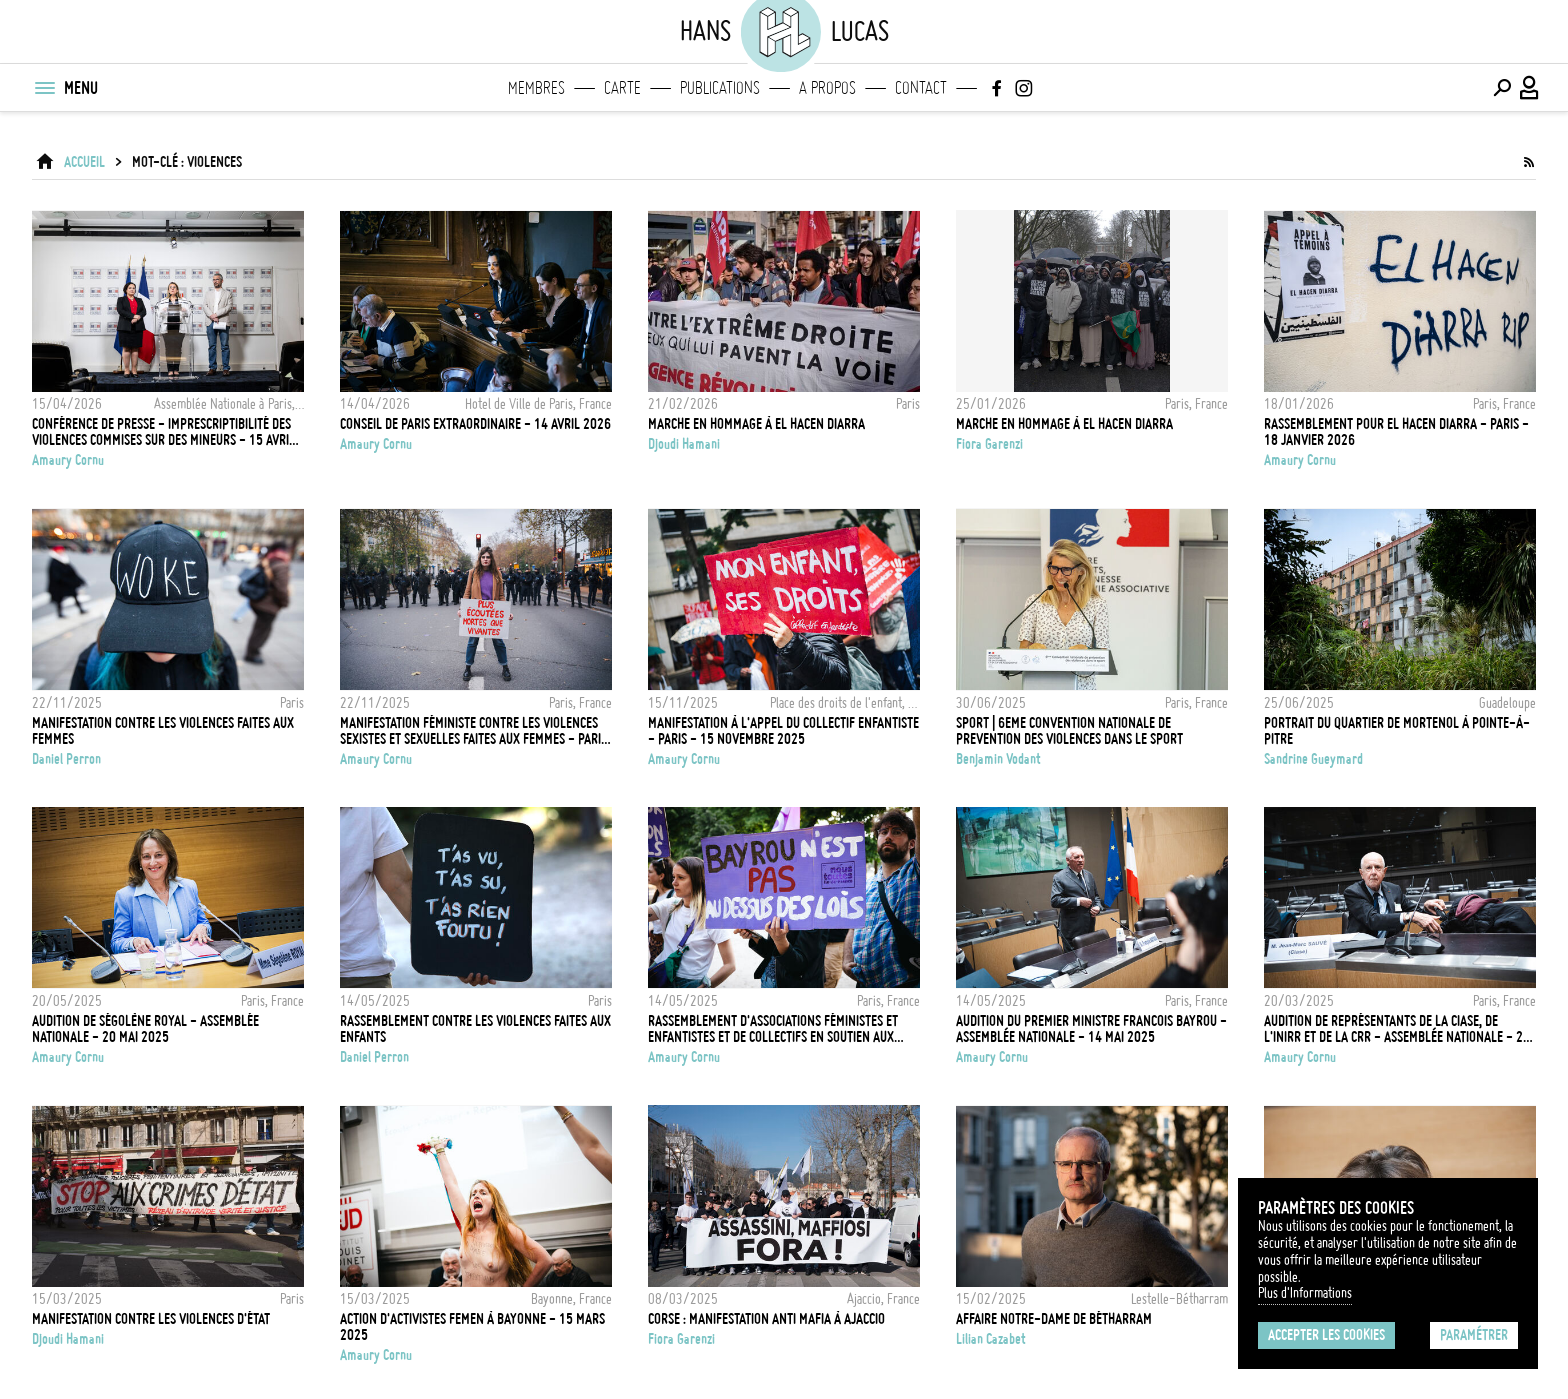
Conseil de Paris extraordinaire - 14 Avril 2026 (475, 424)
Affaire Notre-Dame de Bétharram (1054, 1319)
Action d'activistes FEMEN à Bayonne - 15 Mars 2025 (472, 1327)
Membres (536, 88)
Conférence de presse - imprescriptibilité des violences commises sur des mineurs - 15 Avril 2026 (163, 432)
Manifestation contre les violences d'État (151, 1319)
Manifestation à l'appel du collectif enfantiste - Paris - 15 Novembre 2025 (783, 731)
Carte (622, 88)
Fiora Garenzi (989, 444)
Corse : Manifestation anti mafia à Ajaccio (766, 1319)
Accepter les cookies (1326, 1335)
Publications (720, 88)
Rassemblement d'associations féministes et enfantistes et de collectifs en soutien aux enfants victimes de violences (773, 1029)
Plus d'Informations (1305, 1293)
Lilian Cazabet (991, 1339)
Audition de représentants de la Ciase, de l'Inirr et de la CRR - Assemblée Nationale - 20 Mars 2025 (1397, 1029)
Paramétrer (1474, 1335)
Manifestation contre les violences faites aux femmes (163, 731)
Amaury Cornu (68, 460)
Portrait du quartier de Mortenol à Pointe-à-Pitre (1397, 731)
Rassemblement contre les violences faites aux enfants (475, 1029)
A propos (827, 88)
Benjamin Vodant (998, 759)
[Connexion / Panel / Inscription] (1530, 88)
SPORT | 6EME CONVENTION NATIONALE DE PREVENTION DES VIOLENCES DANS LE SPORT (1069, 731)
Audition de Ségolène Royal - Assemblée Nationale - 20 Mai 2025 (145, 1029)
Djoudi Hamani (684, 444)
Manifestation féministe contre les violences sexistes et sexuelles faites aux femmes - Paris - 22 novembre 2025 (473, 731)
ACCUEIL (84, 162)
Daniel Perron (66, 759)
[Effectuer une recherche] (1502, 88)
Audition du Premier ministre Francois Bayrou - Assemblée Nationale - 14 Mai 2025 (1091, 1029)
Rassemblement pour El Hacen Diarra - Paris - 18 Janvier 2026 (1396, 432)
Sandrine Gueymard (1313, 759)
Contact (921, 88)
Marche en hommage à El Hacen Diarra (756, 424)
